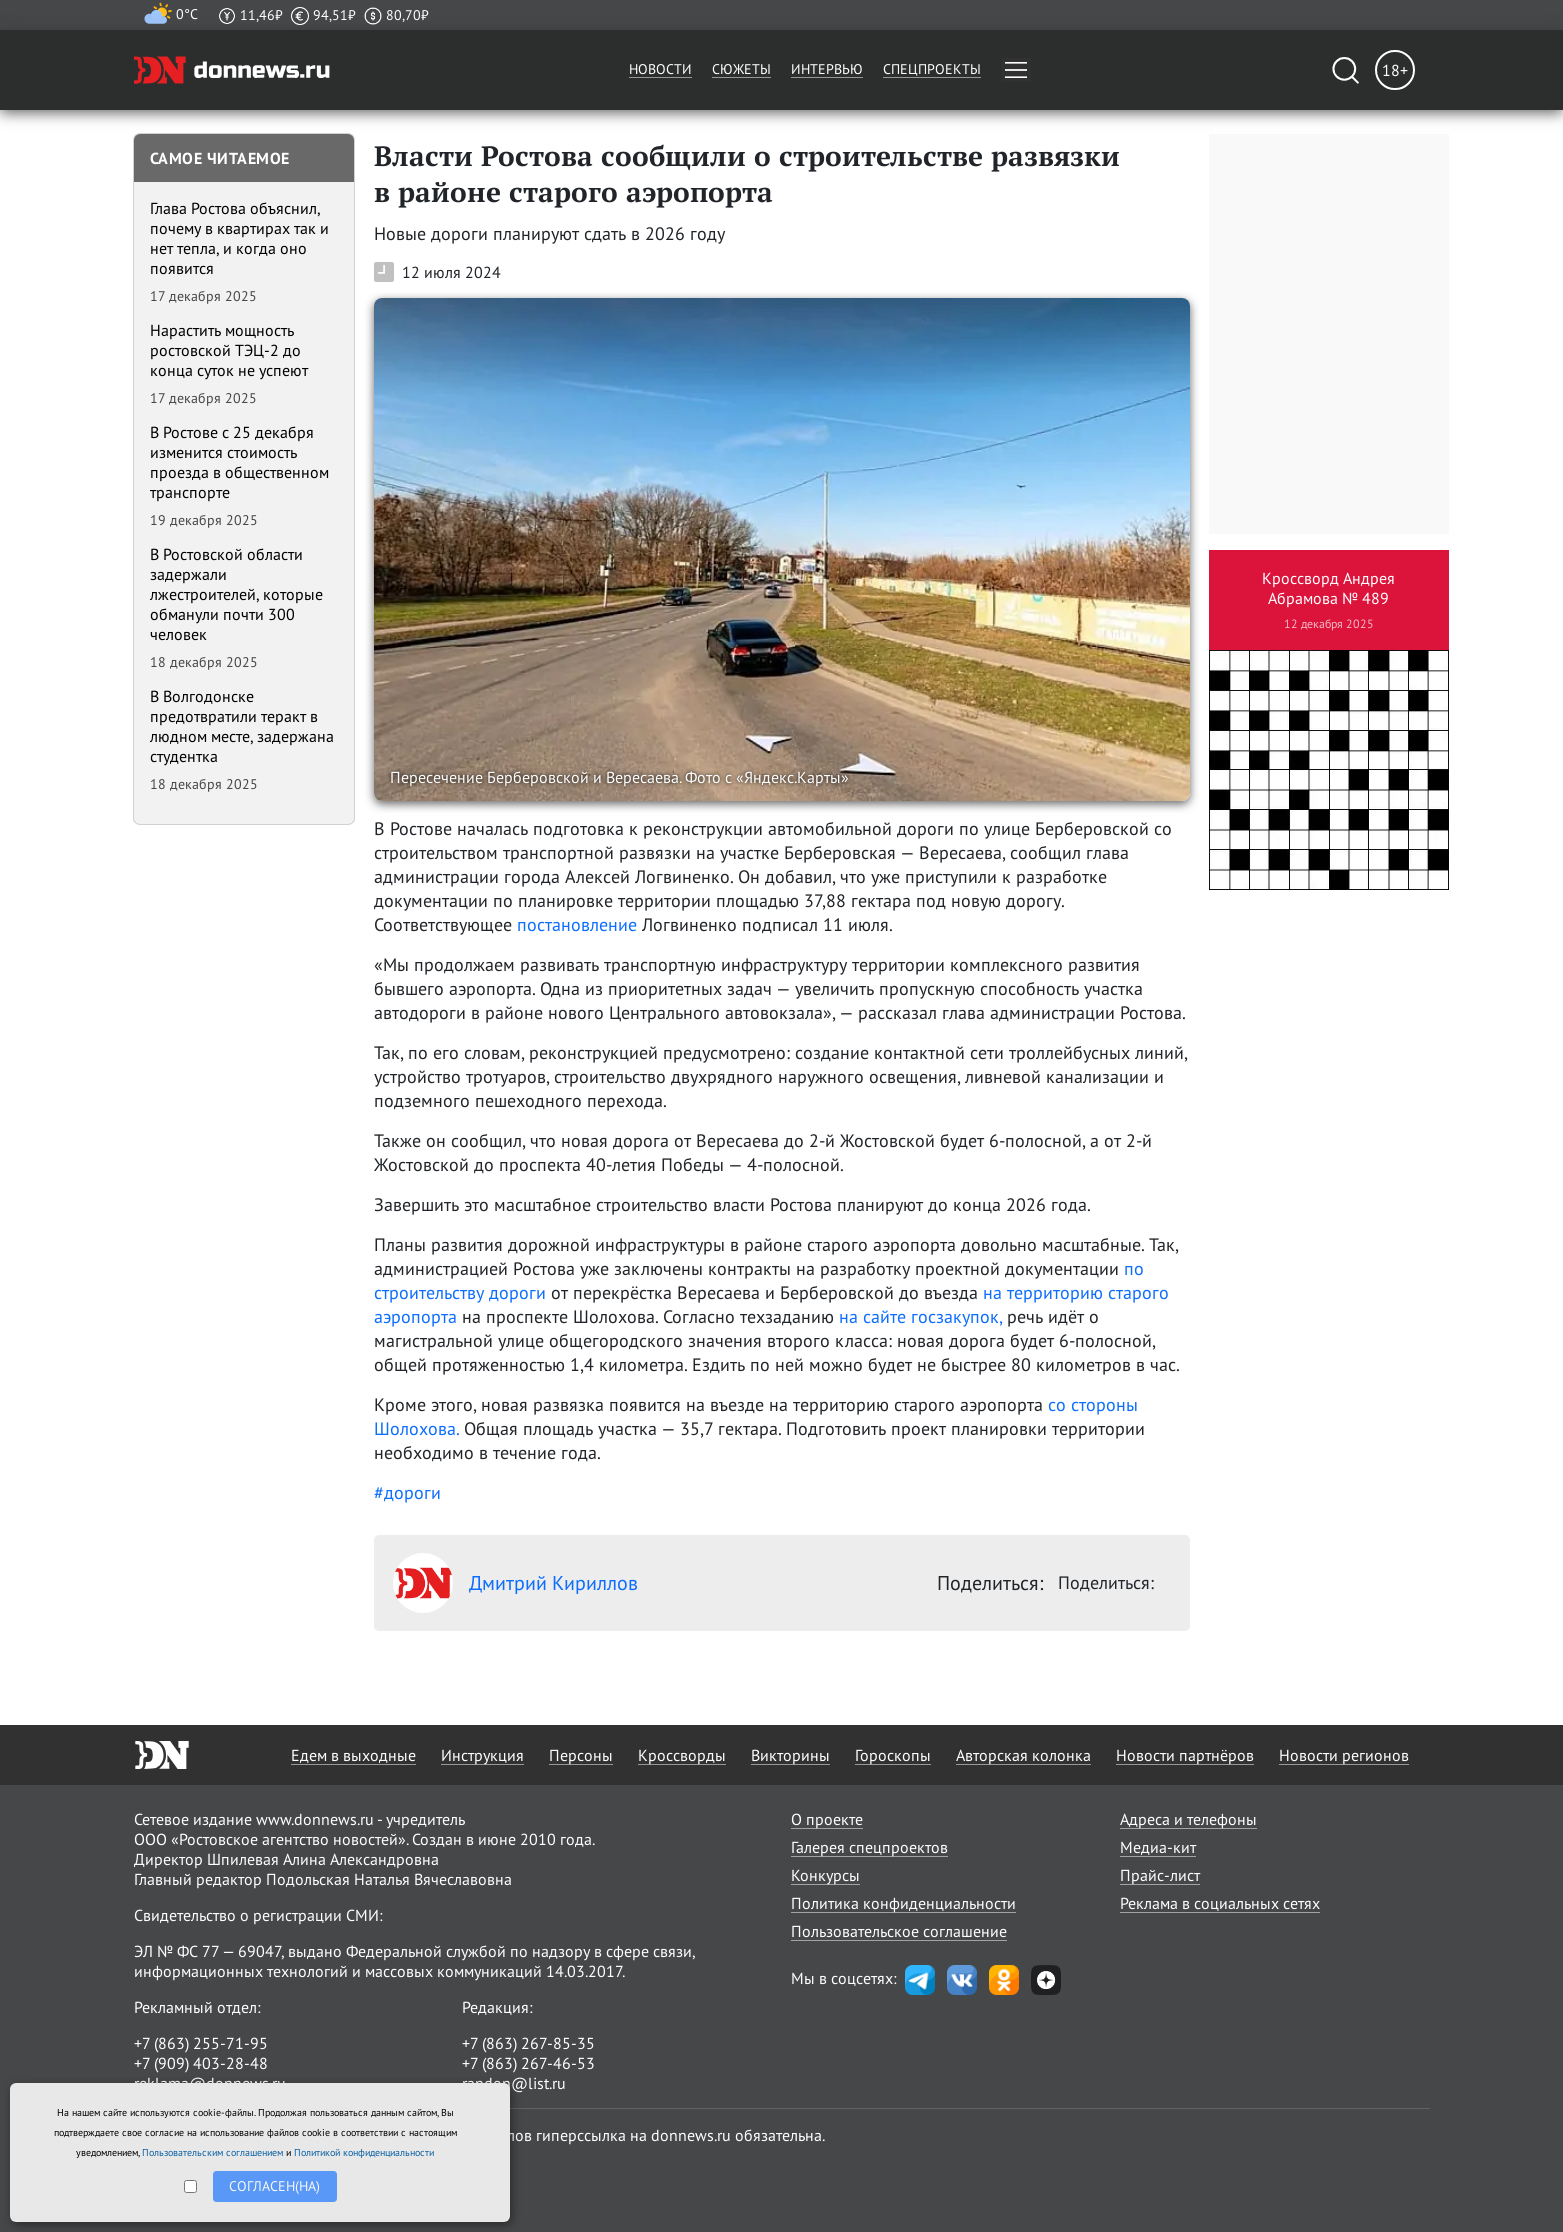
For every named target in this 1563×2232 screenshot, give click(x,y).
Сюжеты (741, 69)
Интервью (827, 69)
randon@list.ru (514, 2083)
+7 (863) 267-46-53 (528, 2063)
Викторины (790, 1755)
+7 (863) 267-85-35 (528, 2043)
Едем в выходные (353, 1755)
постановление (577, 924)
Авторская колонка (1023, 1755)
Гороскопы (893, 1755)
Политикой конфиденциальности (364, 2152)
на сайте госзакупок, (920, 1316)
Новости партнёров (1185, 1755)
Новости (660, 69)
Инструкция (482, 1755)
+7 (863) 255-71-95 (201, 2043)
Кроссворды (682, 1755)
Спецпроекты (932, 69)
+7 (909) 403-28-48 (201, 2063)
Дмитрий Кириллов (515, 1583)
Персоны (581, 1755)
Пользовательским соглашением (212, 2152)
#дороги (407, 1492)
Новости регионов (1344, 1755)
